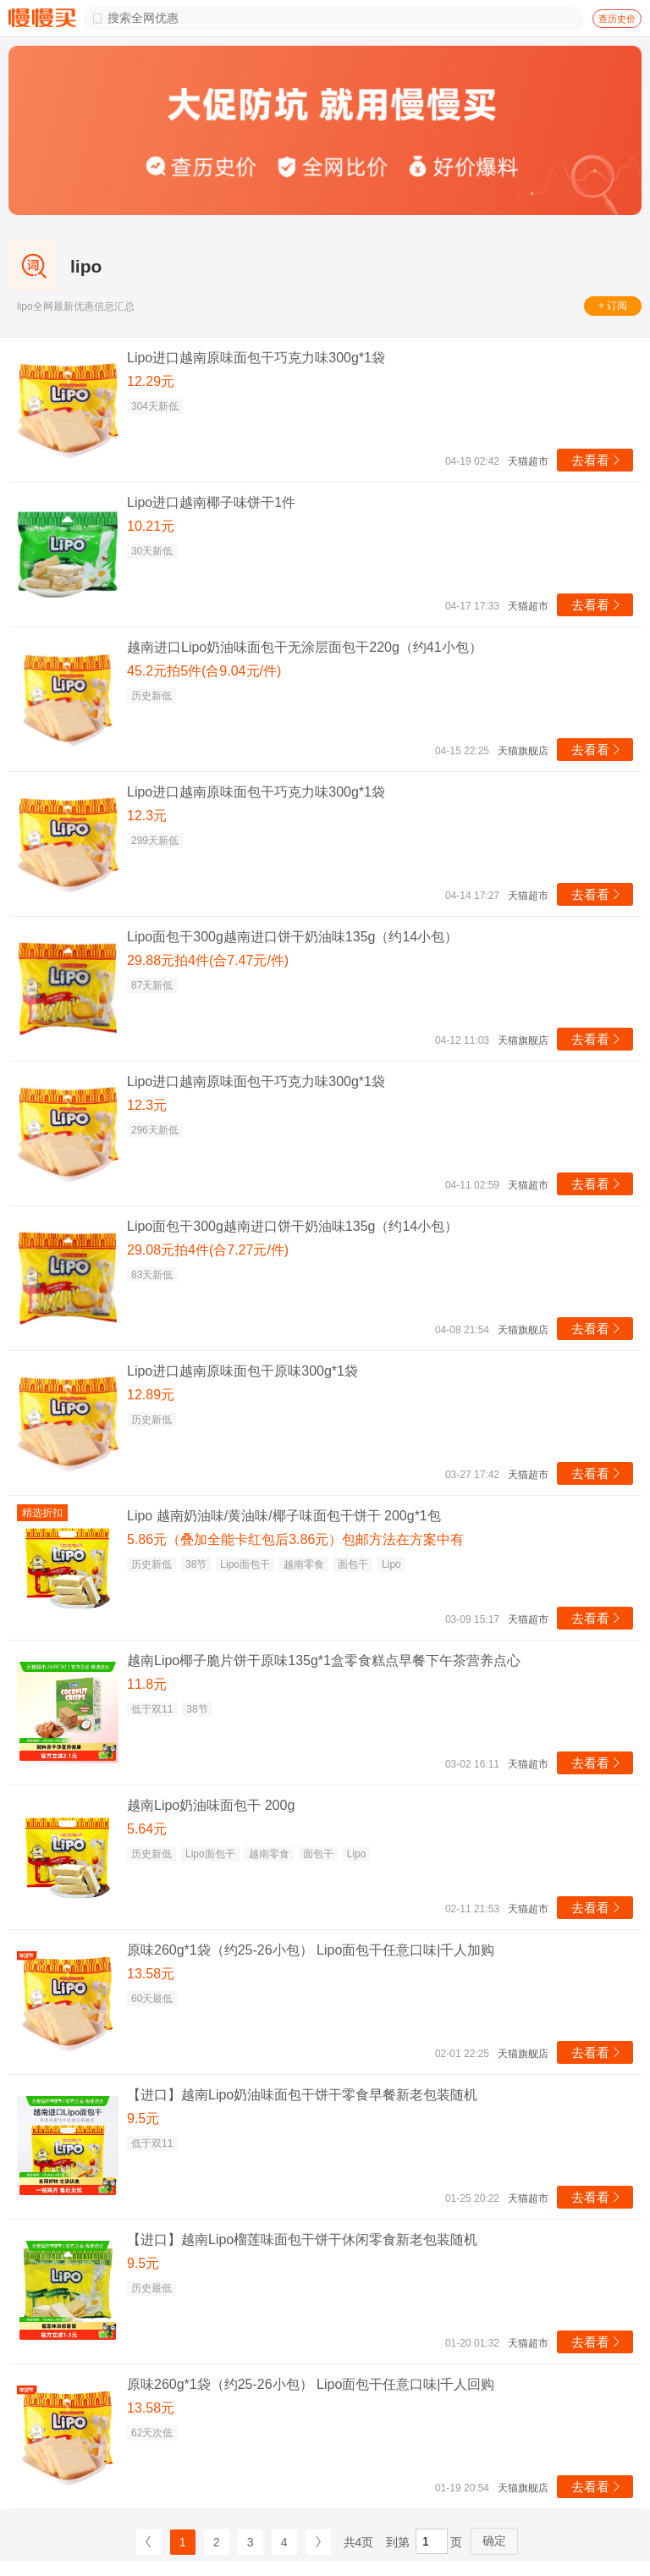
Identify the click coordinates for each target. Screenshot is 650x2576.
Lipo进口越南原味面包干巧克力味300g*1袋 (256, 357)
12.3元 (147, 815)
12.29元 (150, 381)
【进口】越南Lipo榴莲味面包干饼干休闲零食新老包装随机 (302, 2239)
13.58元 (150, 1973)
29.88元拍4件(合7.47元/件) (208, 960)
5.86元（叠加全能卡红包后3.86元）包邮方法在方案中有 (295, 1539)
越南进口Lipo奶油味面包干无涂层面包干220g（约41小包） (304, 647)
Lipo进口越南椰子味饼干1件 (211, 502)
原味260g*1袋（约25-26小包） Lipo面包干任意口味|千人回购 (311, 2384)
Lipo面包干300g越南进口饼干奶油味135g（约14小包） (292, 936)
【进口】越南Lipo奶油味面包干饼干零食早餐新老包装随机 (302, 2095)
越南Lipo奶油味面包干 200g (211, 1805)
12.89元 (150, 1394)
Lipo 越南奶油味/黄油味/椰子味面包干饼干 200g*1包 (284, 1516)
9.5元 (143, 2118)
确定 (494, 2540)
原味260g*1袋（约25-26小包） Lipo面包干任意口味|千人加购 (311, 1950)
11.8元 (147, 1684)
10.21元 (150, 526)
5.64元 (147, 1829)
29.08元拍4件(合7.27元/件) (208, 1250)
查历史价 (617, 19)
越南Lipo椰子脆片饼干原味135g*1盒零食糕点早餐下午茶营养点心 (324, 1660)
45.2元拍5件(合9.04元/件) (204, 671)
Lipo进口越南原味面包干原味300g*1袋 (242, 1371)
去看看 (597, 460)
